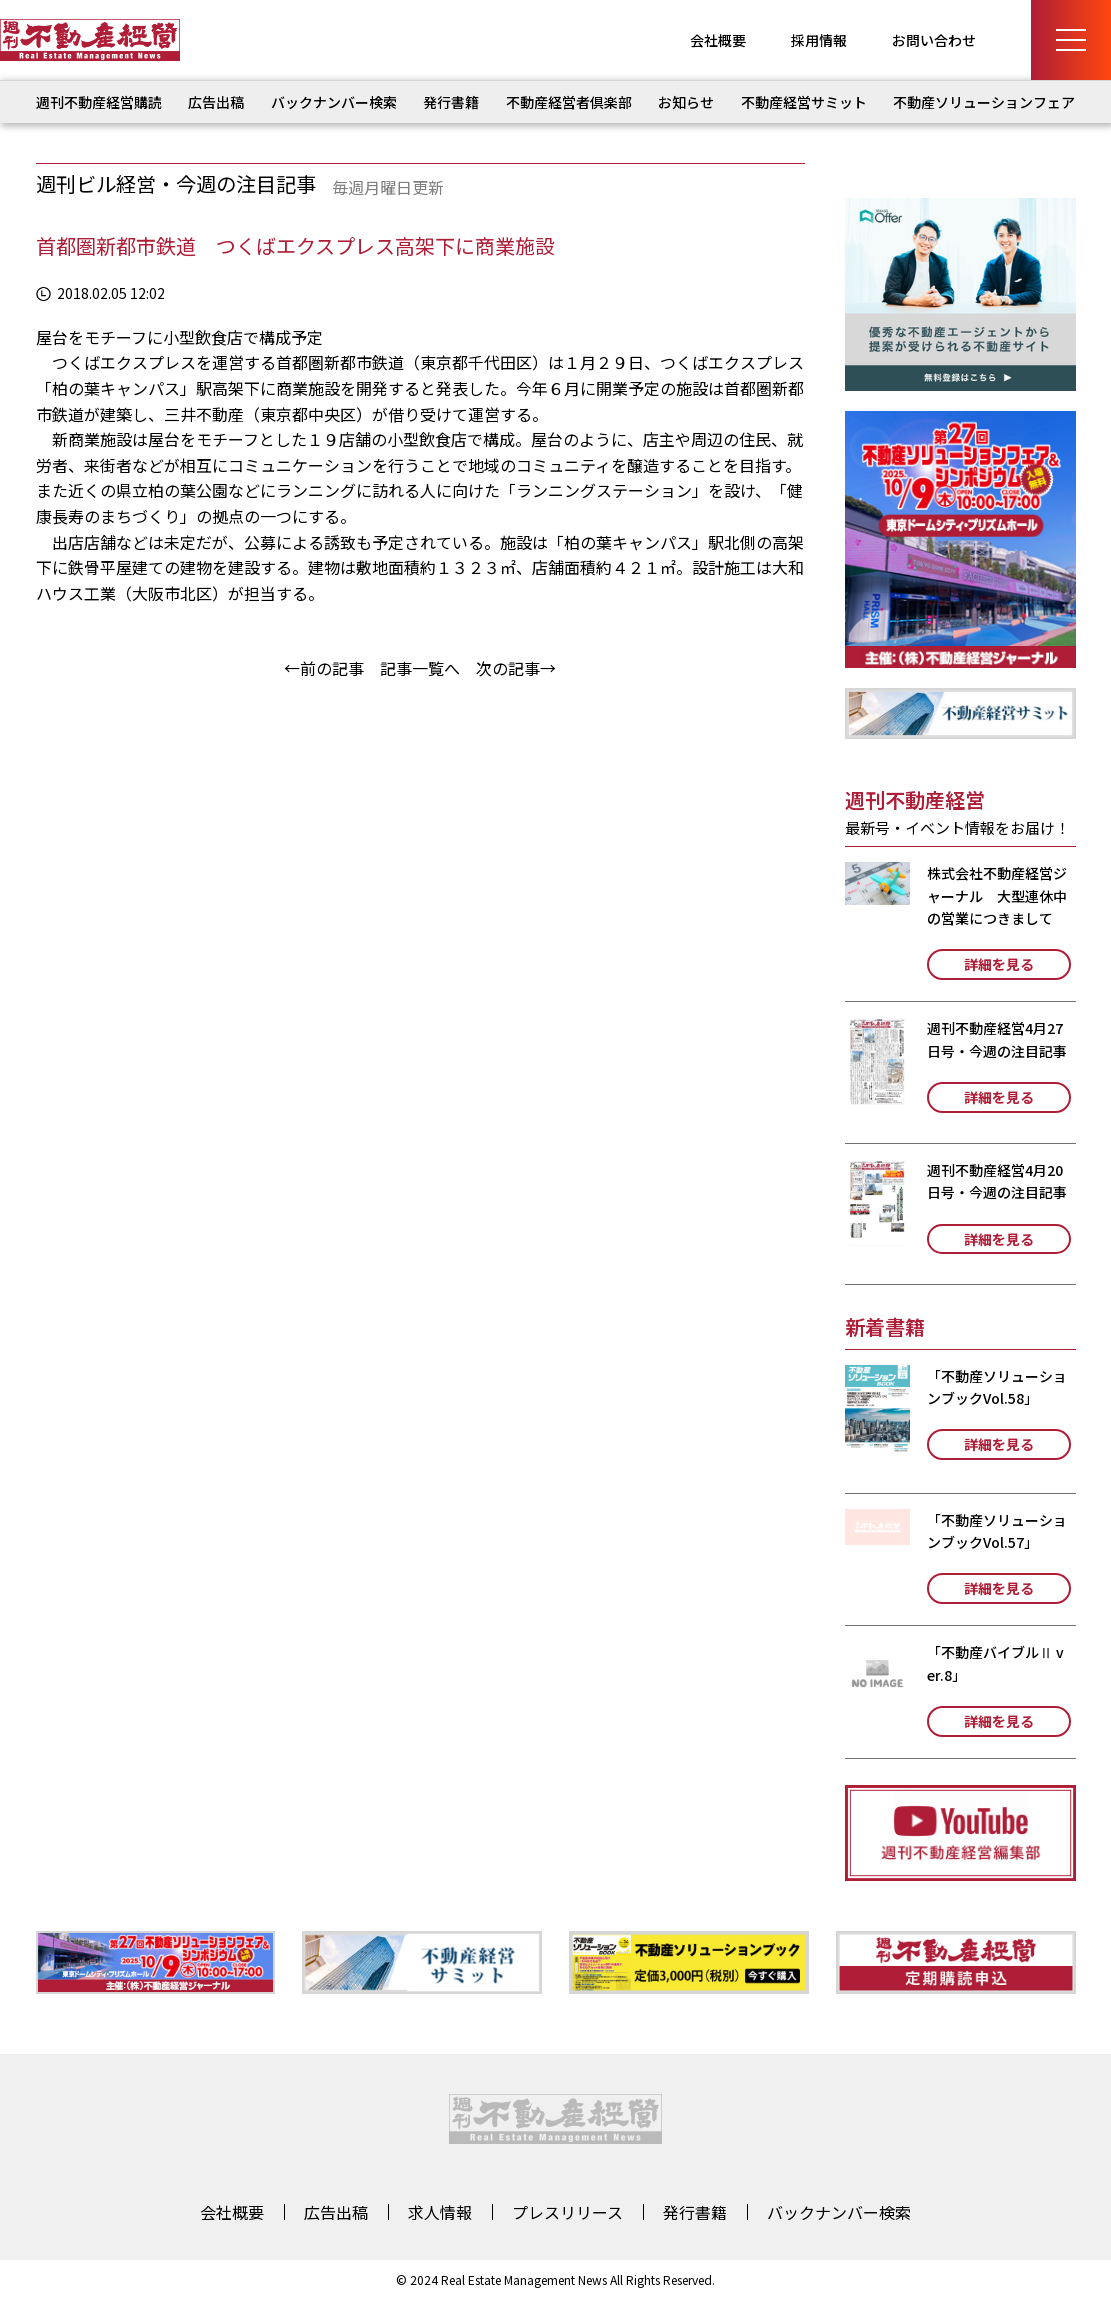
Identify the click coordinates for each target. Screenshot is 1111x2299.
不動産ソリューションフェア (984, 102)
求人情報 (440, 2212)
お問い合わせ (934, 40)
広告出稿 (216, 102)
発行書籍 (451, 102)
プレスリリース (567, 2212)
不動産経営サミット (804, 102)
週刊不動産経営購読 (99, 102)
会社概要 (718, 40)
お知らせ (686, 102)
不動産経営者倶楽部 (569, 102)
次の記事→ (516, 668)
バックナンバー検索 (334, 102)
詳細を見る (999, 964)
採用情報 (819, 40)
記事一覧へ (420, 668)
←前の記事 (324, 668)
